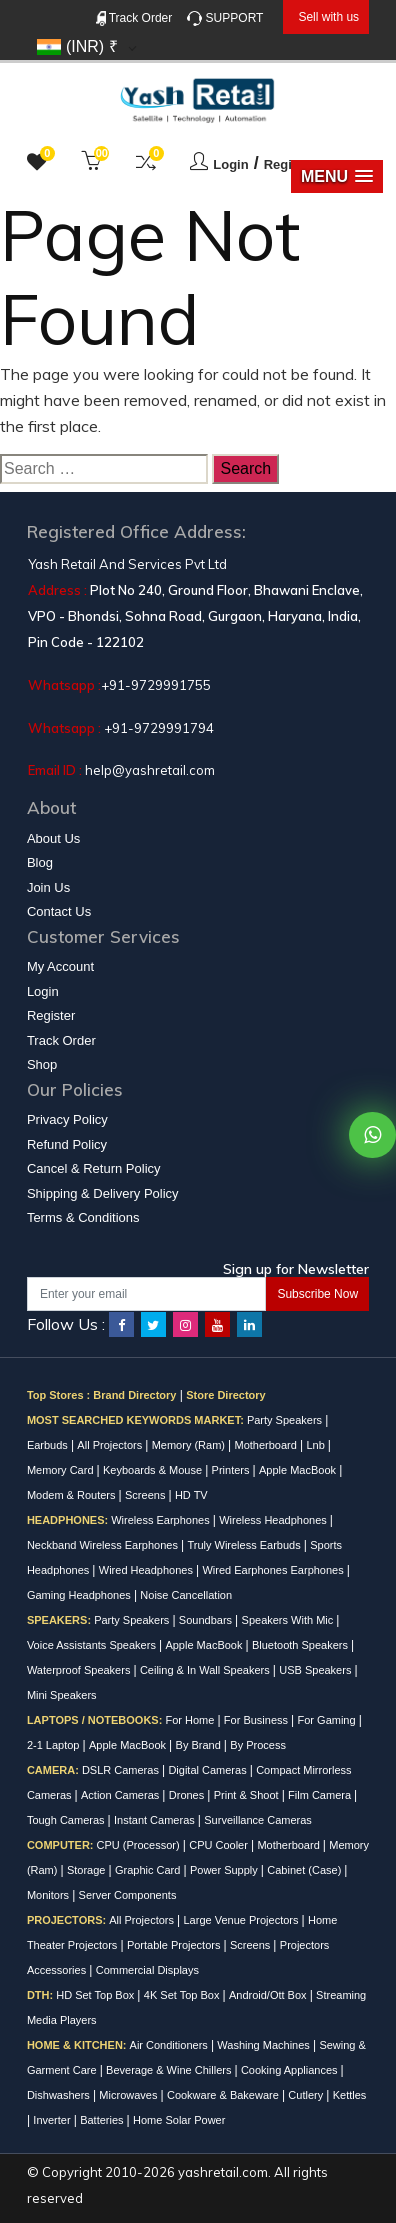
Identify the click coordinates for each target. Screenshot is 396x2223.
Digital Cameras (208, 1770)
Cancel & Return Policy (94, 1168)
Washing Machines (265, 2045)
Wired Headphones (147, 1570)
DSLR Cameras (122, 1770)
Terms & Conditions (83, 1217)
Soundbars (207, 1620)
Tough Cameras (67, 1820)
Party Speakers (286, 1420)
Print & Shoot (248, 1795)
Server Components (128, 1895)
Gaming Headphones (80, 1595)
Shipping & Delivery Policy (103, 1193)
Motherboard (267, 1445)
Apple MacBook (299, 1470)
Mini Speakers (62, 1695)
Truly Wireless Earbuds (245, 1545)
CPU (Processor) (140, 1845)
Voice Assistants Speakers (93, 1645)
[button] (337, 176)
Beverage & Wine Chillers (170, 2070)
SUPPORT (225, 18)
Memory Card (62, 1470)
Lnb (316, 1445)
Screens (146, 1495)
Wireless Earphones (162, 1520)
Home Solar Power (179, 2120)
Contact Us (59, 911)
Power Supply (225, 1870)
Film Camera (321, 1795)
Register (290, 164)
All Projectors (111, 1445)
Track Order (134, 18)
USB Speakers (316, 1670)
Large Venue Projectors (243, 1920)
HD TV (191, 1495)
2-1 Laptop (55, 1745)
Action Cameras (121, 1795)
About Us (53, 838)
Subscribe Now (317, 1294)
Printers (232, 1470)
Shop (42, 1064)
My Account (60, 966)
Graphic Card (149, 1870)
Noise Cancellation (186, 1595)
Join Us (48, 887)
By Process (258, 1745)
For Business (257, 1720)
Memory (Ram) (190, 1445)
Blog (40, 862)
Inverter (53, 2120)
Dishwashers (60, 2095)
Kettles (350, 2095)
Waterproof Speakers (80, 1670)
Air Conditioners (170, 2045)
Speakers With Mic (289, 1620)
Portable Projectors (175, 1945)
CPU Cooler (220, 1845)
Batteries (103, 2120)
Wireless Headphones (274, 1520)
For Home (191, 1720)
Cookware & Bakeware (224, 2095)
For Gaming (328, 1720)
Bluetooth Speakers (301, 1645)
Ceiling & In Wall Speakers (206, 1670)
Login (230, 164)
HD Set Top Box (96, 1995)
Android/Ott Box (269, 1995)
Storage (88, 1870)
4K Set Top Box (183, 1995)
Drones (188, 1795)
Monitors (49, 1895)
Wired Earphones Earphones (274, 1570)
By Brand (200, 1745)
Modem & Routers (73, 1495)
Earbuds (49, 1445)
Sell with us (328, 17)
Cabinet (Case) (305, 1870)
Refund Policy (67, 1144)
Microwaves (129, 2095)
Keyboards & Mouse (154, 1470)
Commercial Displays (147, 1970)
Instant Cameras (156, 1820)
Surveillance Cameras (258, 1820)
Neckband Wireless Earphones (104, 1545)
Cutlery (307, 2095)
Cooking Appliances (291, 2070)
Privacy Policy (67, 1119)
